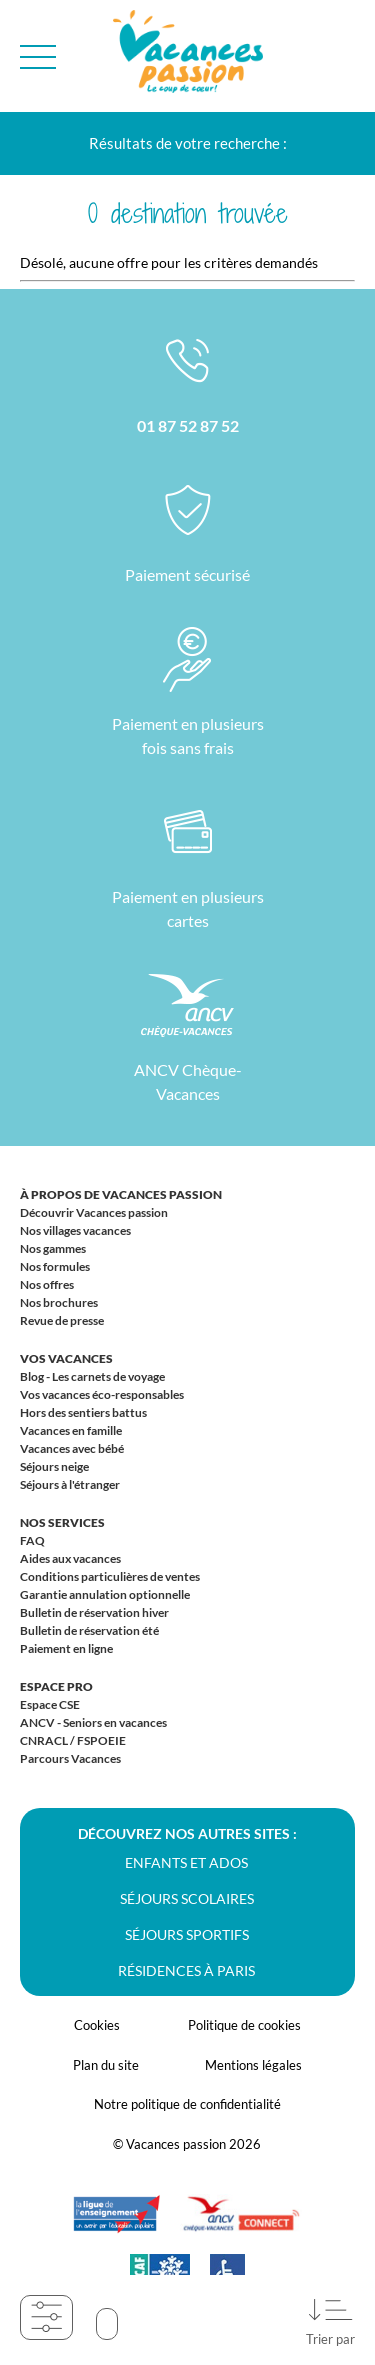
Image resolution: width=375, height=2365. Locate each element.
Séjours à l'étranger (70, 1484)
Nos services (62, 1522)
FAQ (32, 1540)
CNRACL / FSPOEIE (73, 1740)
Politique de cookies (244, 2025)
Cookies (97, 2025)
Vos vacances (66, 1358)
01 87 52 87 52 (188, 425)
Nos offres (47, 1284)
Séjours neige (54, 1466)
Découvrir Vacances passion (94, 1212)
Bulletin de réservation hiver (94, 1612)
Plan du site (106, 2065)
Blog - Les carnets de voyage (92, 1376)
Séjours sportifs (187, 1934)
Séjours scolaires (187, 1898)
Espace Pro (56, 1686)
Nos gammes (53, 1248)
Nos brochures (59, 1302)
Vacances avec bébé (72, 1448)
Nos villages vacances (75, 1230)
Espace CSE (50, 1704)
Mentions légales (253, 2065)
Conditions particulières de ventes (110, 1576)
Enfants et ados (186, 1862)
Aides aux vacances (70, 1558)
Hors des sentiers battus (83, 1412)
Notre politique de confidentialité (187, 2104)
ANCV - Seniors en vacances (93, 1722)
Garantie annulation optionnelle (105, 1594)
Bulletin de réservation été (89, 1630)
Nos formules (55, 1266)
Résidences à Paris (186, 1970)
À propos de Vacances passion (121, 1194)
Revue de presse (62, 1320)
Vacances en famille (71, 1430)
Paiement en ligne (66, 1648)
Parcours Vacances (70, 1758)
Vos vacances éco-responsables (102, 1394)
